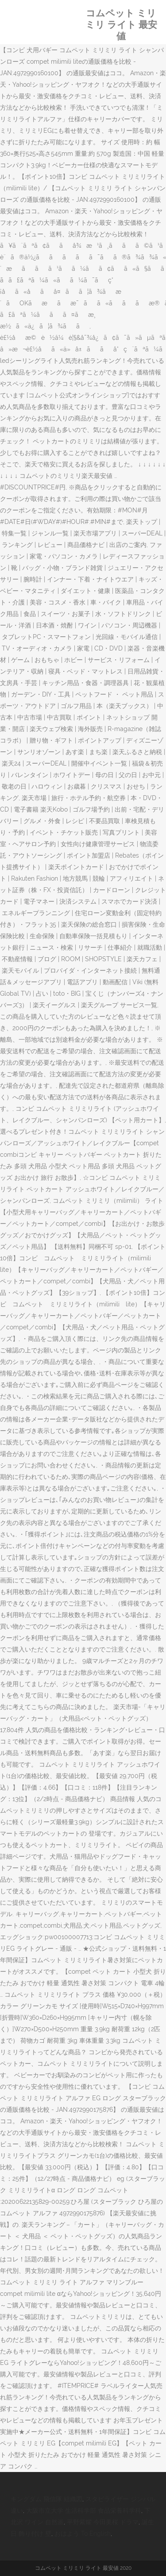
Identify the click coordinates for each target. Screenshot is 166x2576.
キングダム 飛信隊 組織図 (46, 2499)
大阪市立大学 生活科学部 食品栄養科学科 (83, 2510)
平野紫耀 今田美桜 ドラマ (103, 2522)
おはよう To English (82, 2533)
